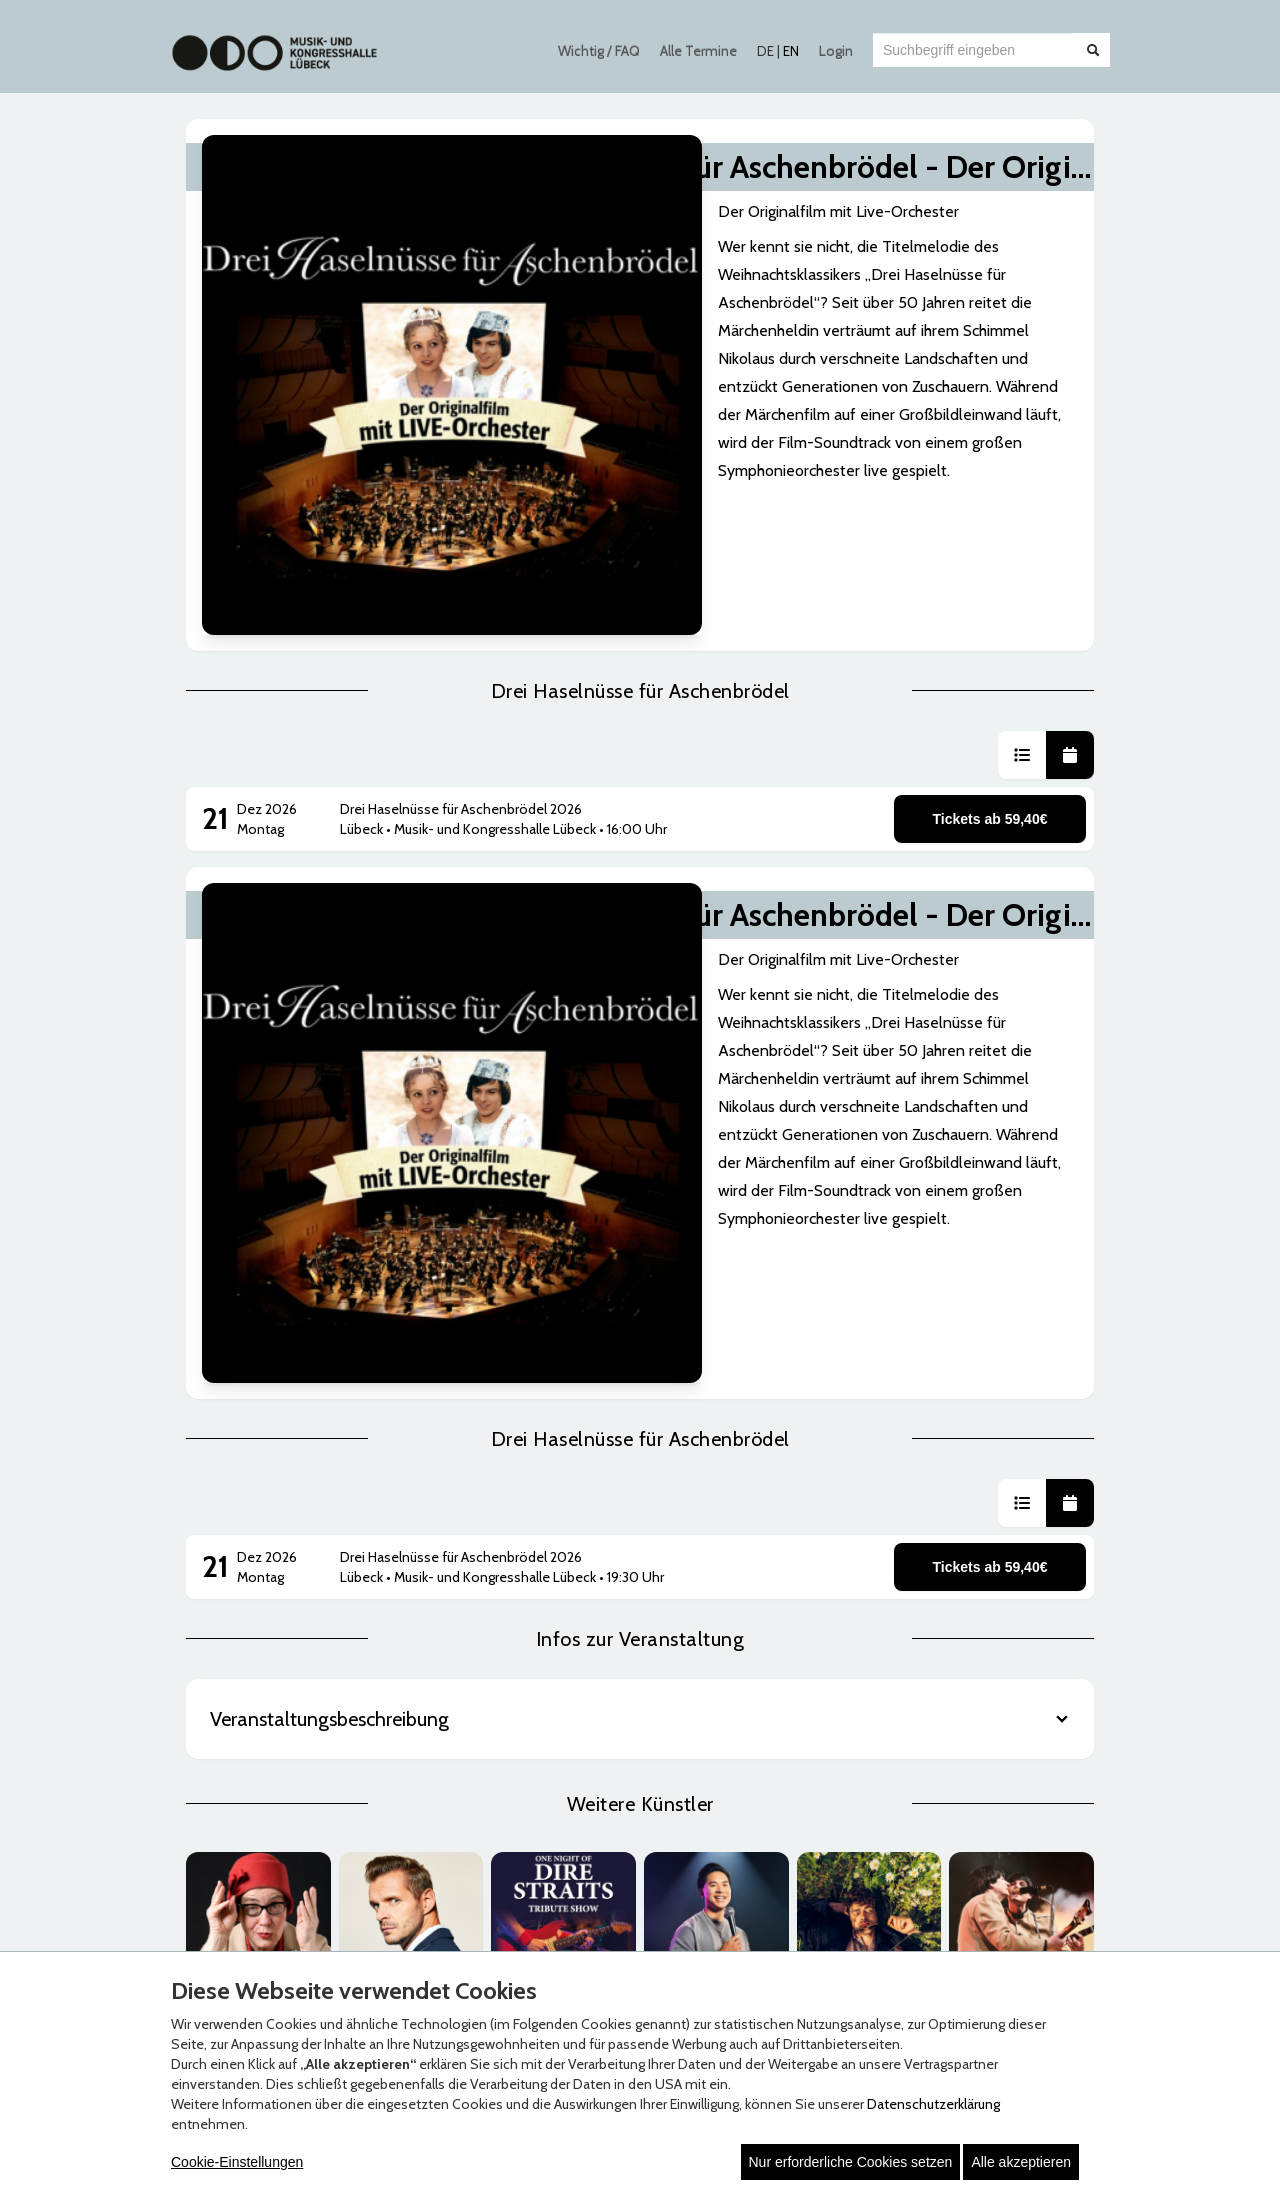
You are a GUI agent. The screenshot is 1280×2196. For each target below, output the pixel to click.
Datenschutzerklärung (933, 2104)
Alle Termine (698, 51)
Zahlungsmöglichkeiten (585, 1628)
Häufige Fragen (864, 1628)
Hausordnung (245, 1688)
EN (791, 51)
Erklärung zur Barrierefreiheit (288, 1668)
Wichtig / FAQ (599, 51)
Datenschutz (244, 1648)
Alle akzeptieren (1021, 2162)
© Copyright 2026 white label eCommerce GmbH (642, 1925)
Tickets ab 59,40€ (990, 565)
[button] (1022, 501)
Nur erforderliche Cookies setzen (851, 2162)
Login (836, 51)
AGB (218, 1628)
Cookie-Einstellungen (237, 2162)
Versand (538, 1648)
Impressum (855, 1648)
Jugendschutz (246, 1708)
